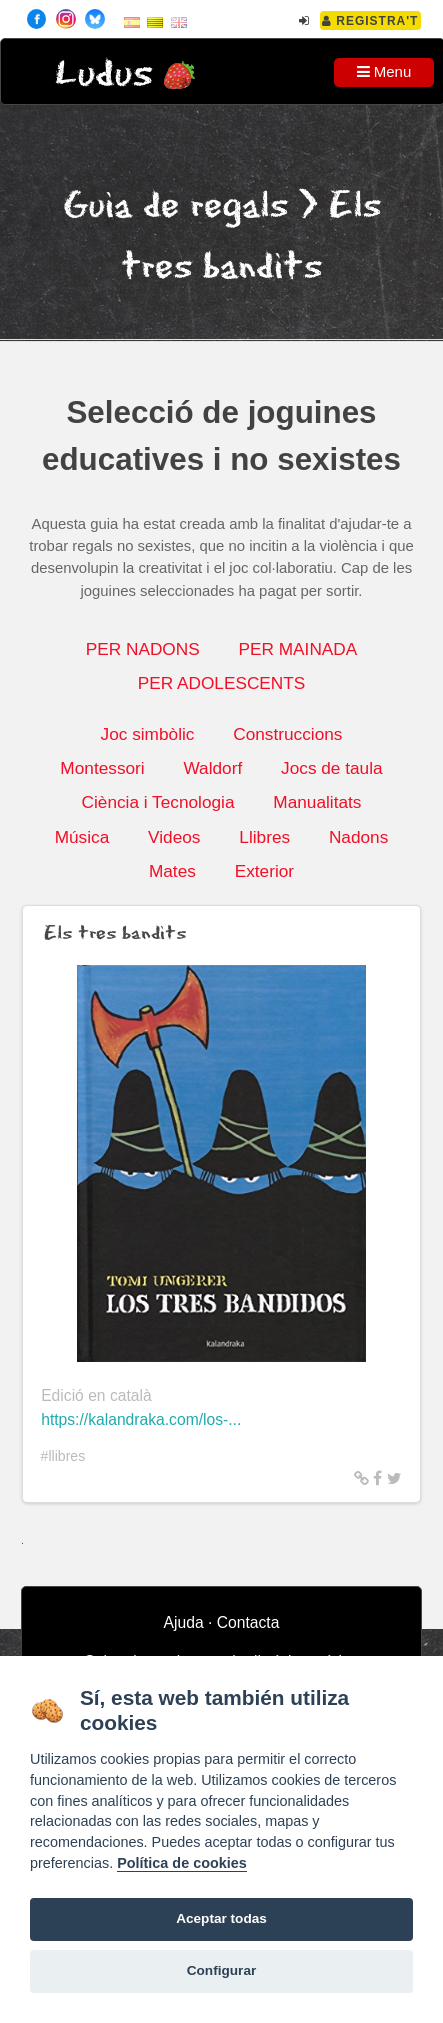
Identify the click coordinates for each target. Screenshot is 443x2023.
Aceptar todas (221, 1918)
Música (82, 837)
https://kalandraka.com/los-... (141, 1419)
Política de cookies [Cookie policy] (182, 1863)
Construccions (287, 734)
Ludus (104, 74)
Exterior (264, 871)
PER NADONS (143, 649)
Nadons (358, 837)
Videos (174, 837)
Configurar (221, 1970)
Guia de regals (175, 206)
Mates (172, 871)
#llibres (63, 1456)
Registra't (370, 21)
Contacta (248, 1622)
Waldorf (212, 768)
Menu (384, 71)
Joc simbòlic (148, 734)
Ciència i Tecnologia (158, 802)
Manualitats (317, 802)
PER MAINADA (298, 649)
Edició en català (96, 1395)
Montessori (102, 768)
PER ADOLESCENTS (222, 683)
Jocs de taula (332, 768)
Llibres (264, 837)
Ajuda (184, 1622)
